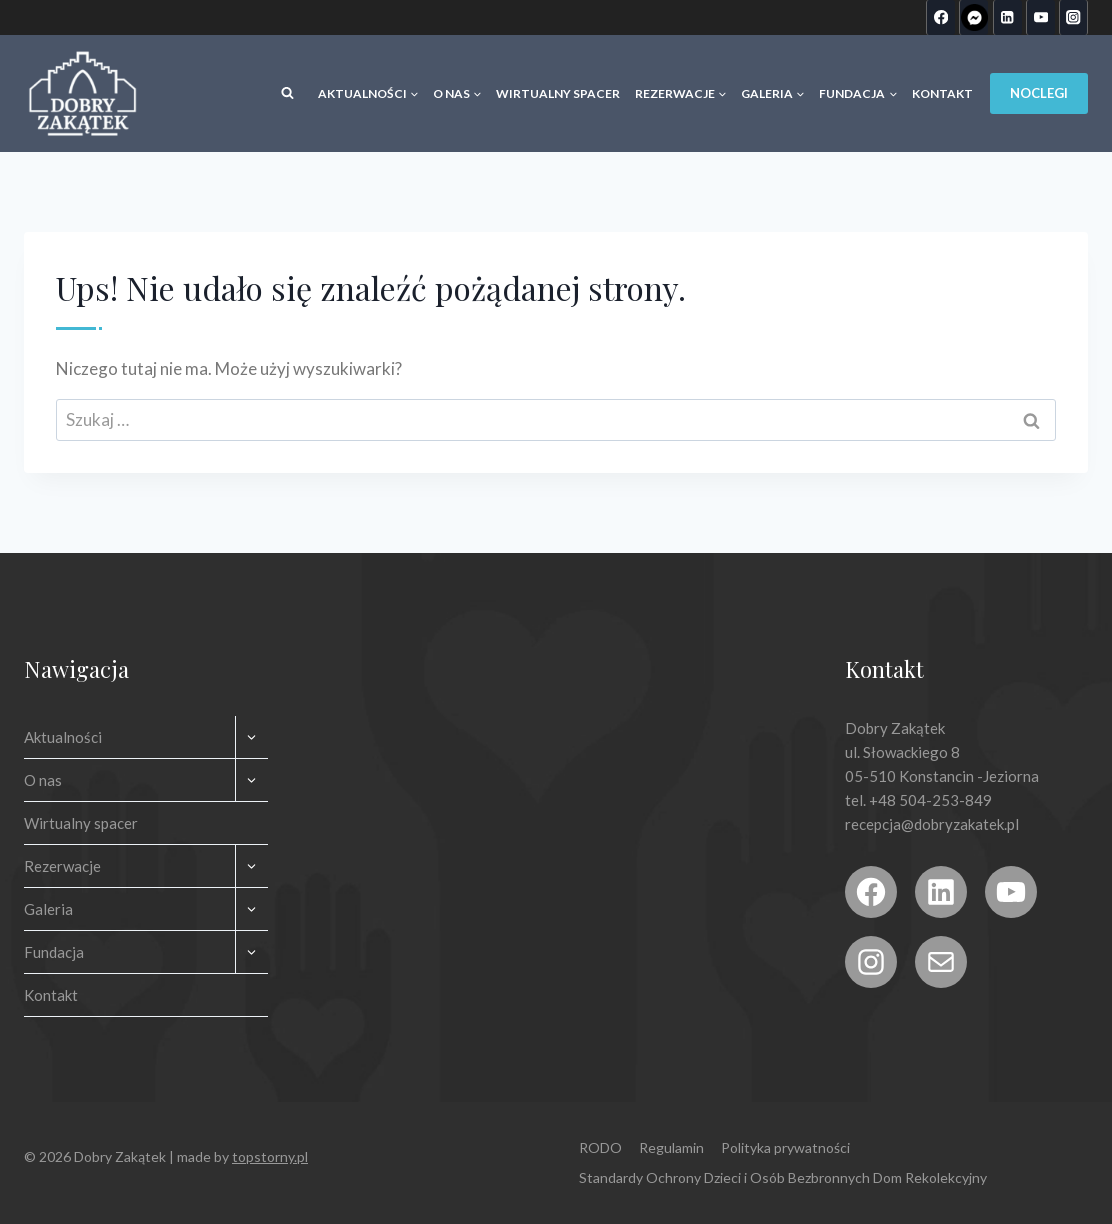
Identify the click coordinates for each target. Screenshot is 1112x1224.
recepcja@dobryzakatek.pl (932, 824)
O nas (43, 780)
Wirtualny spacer (558, 93)
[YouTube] (1040, 17)
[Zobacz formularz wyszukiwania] (287, 94)
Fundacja (54, 952)
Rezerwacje (62, 866)
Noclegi (1039, 93)
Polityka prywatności (785, 1147)
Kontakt (942, 93)
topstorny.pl (270, 1156)
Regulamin (671, 1147)
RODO (600, 1147)
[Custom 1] (973, 17)
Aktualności (63, 737)
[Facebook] (940, 17)
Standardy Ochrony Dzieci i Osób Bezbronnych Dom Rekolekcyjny (783, 1177)
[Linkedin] (1007, 17)
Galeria (48, 909)
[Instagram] (1073, 17)
